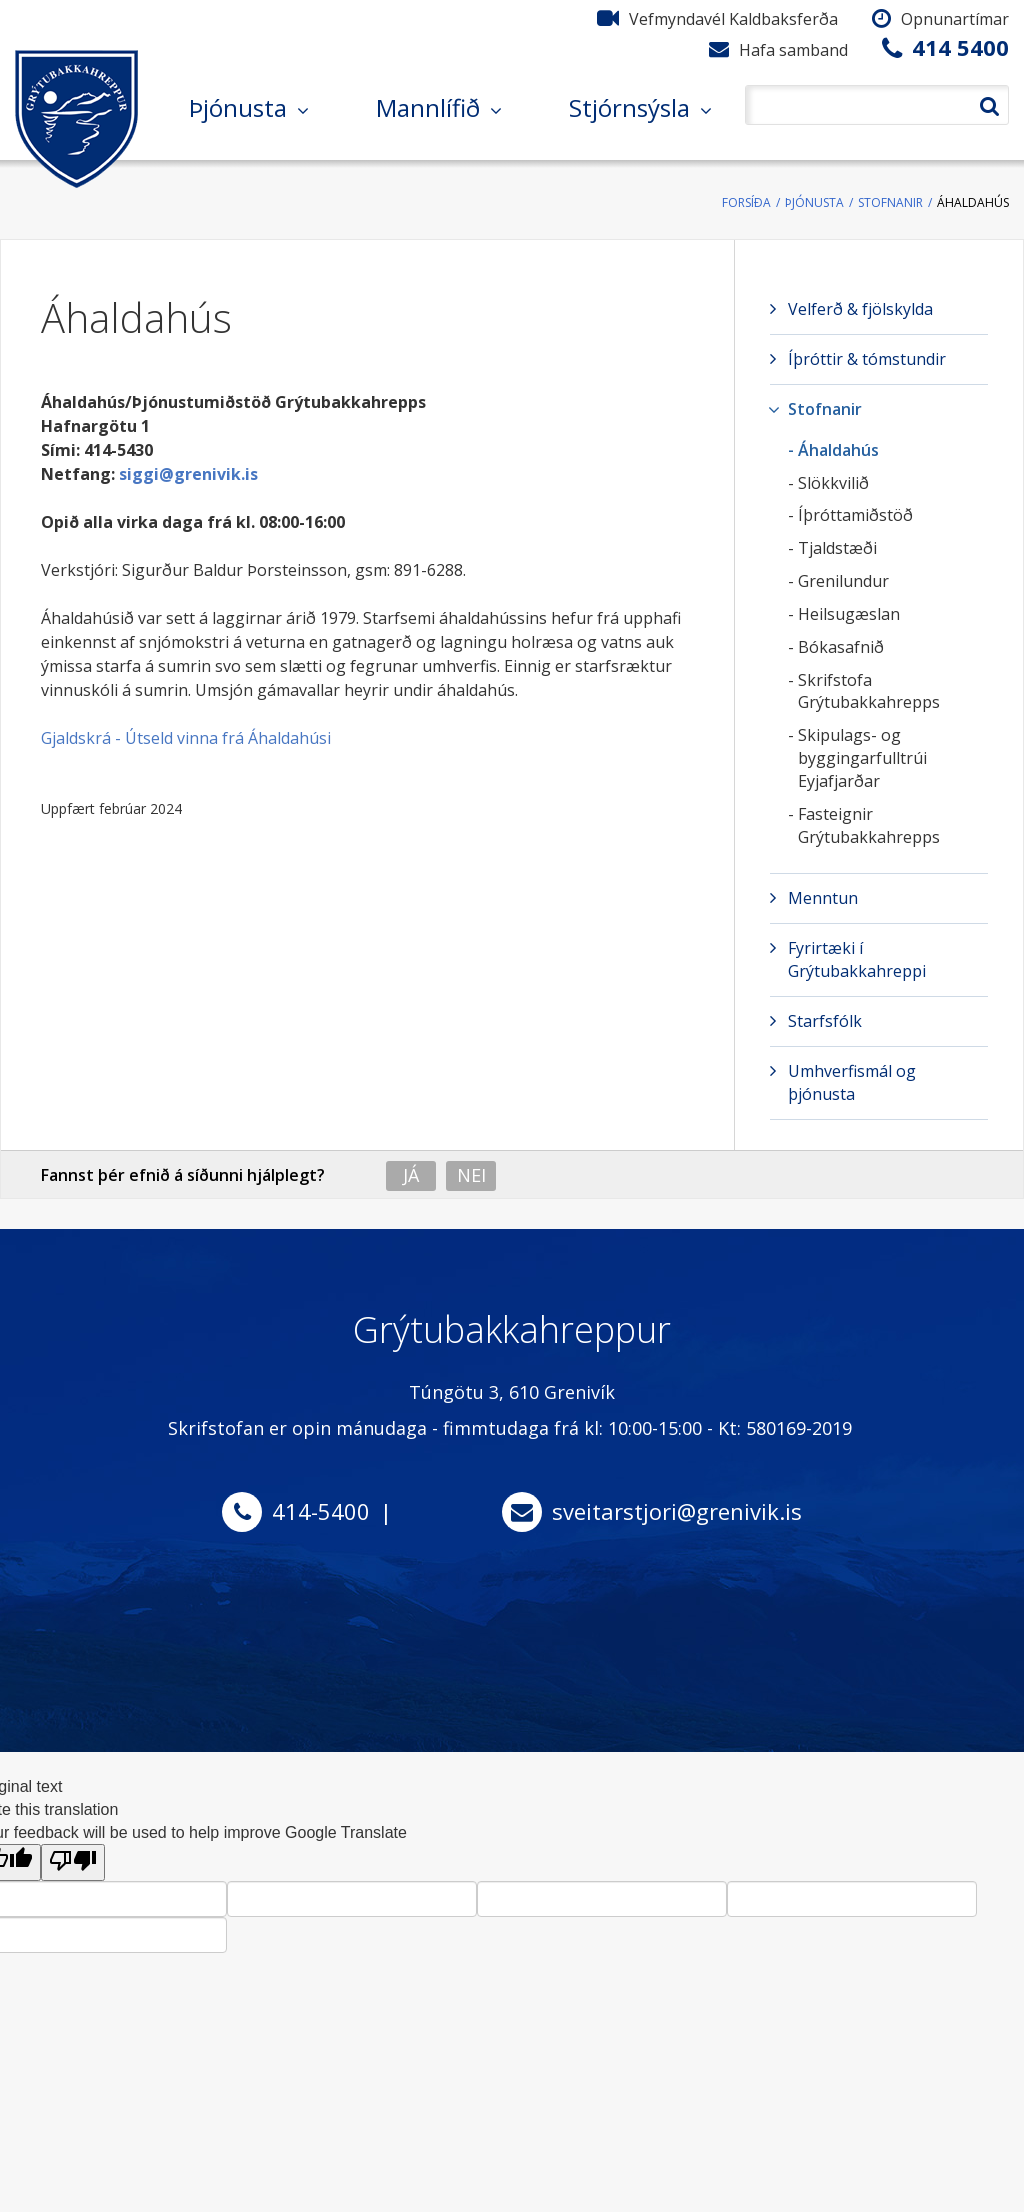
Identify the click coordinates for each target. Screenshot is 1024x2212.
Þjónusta (814, 202)
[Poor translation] (73, 1862)
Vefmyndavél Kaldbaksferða (733, 19)
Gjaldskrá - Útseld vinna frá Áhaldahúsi (186, 738)
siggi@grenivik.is (188, 474)
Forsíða (746, 202)
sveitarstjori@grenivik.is (677, 1511)
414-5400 (321, 1511)
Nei (471, 1175)
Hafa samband (793, 50)
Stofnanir (890, 202)
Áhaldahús (973, 202)
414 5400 (960, 47)
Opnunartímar (955, 19)
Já (411, 1175)
